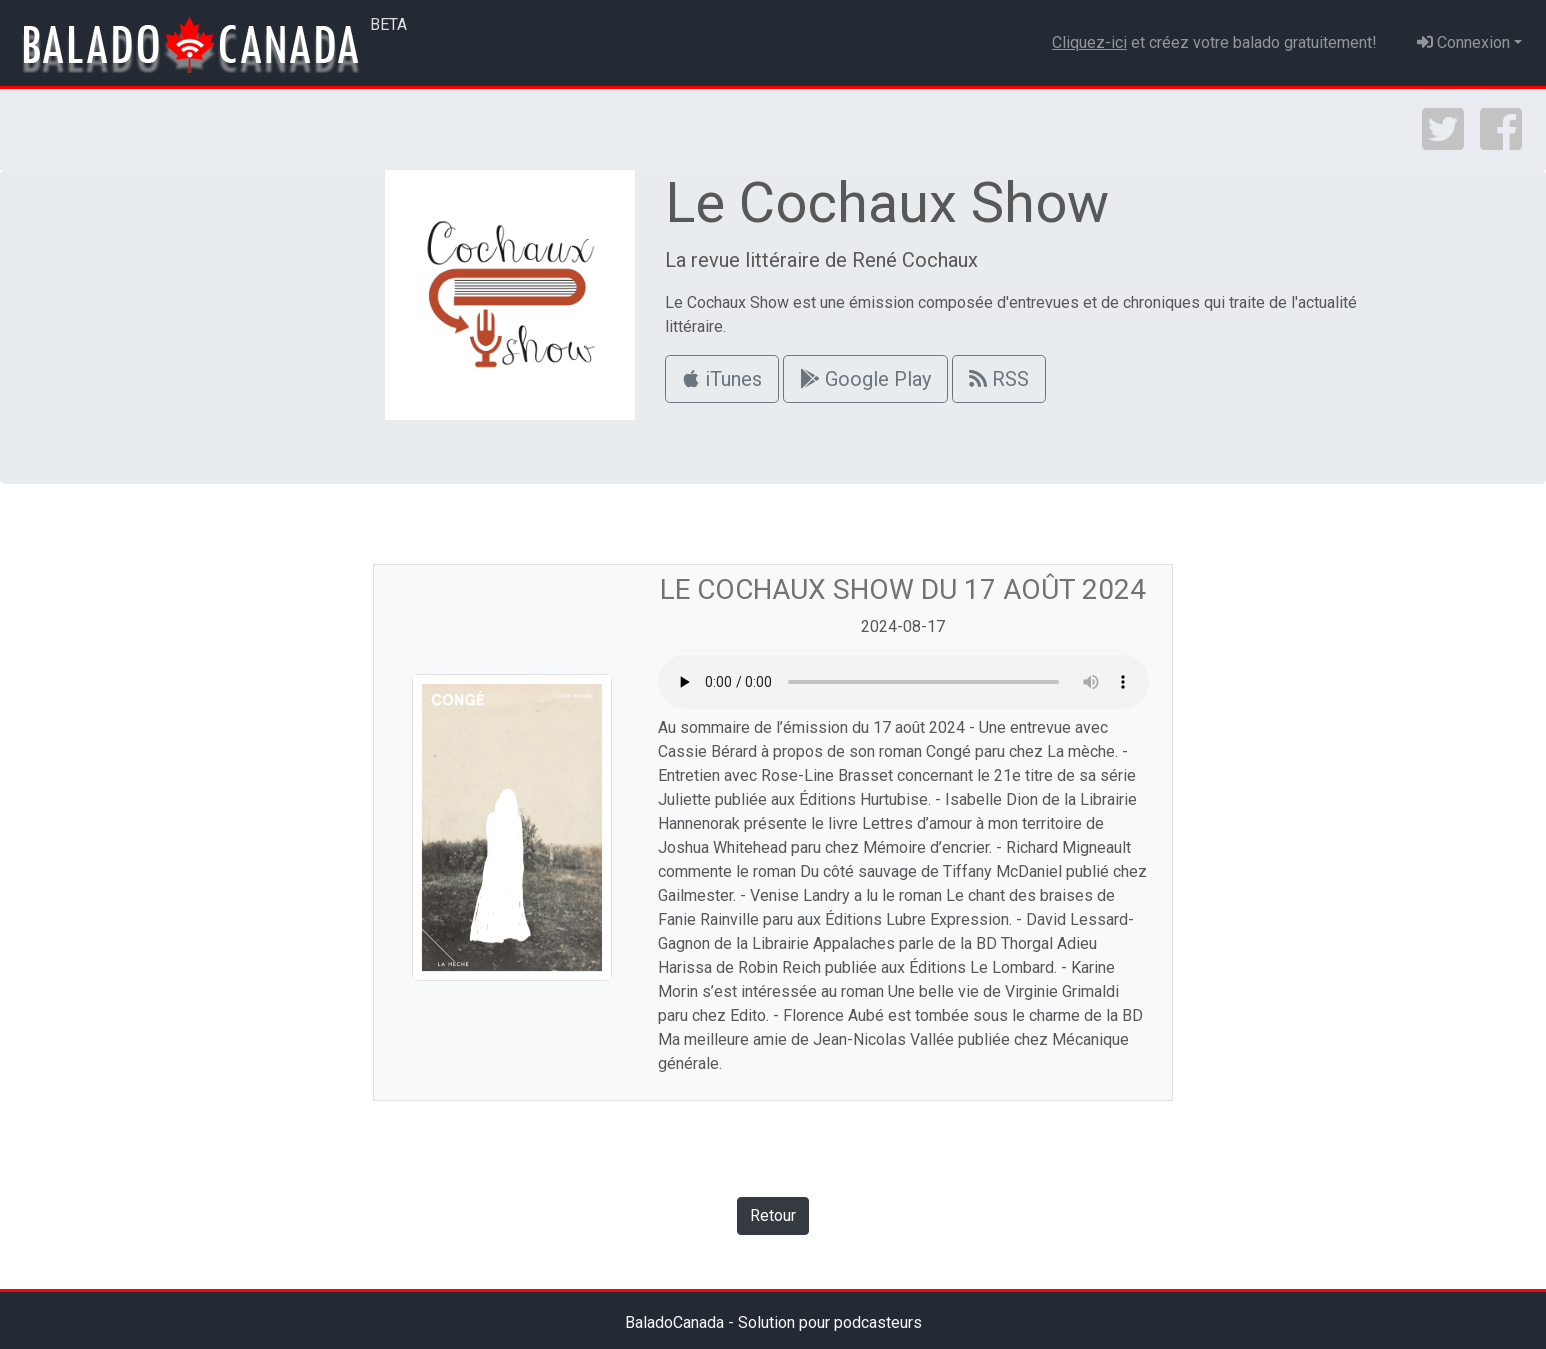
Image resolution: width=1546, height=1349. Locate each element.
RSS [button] (999, 379)
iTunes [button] (722, 379)
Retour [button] (773, 1215)
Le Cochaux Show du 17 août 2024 (903, 589)
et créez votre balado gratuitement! (1214, 42)
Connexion (1463, 42)
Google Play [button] (865, 379)
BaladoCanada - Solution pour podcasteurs (773, 1322)
